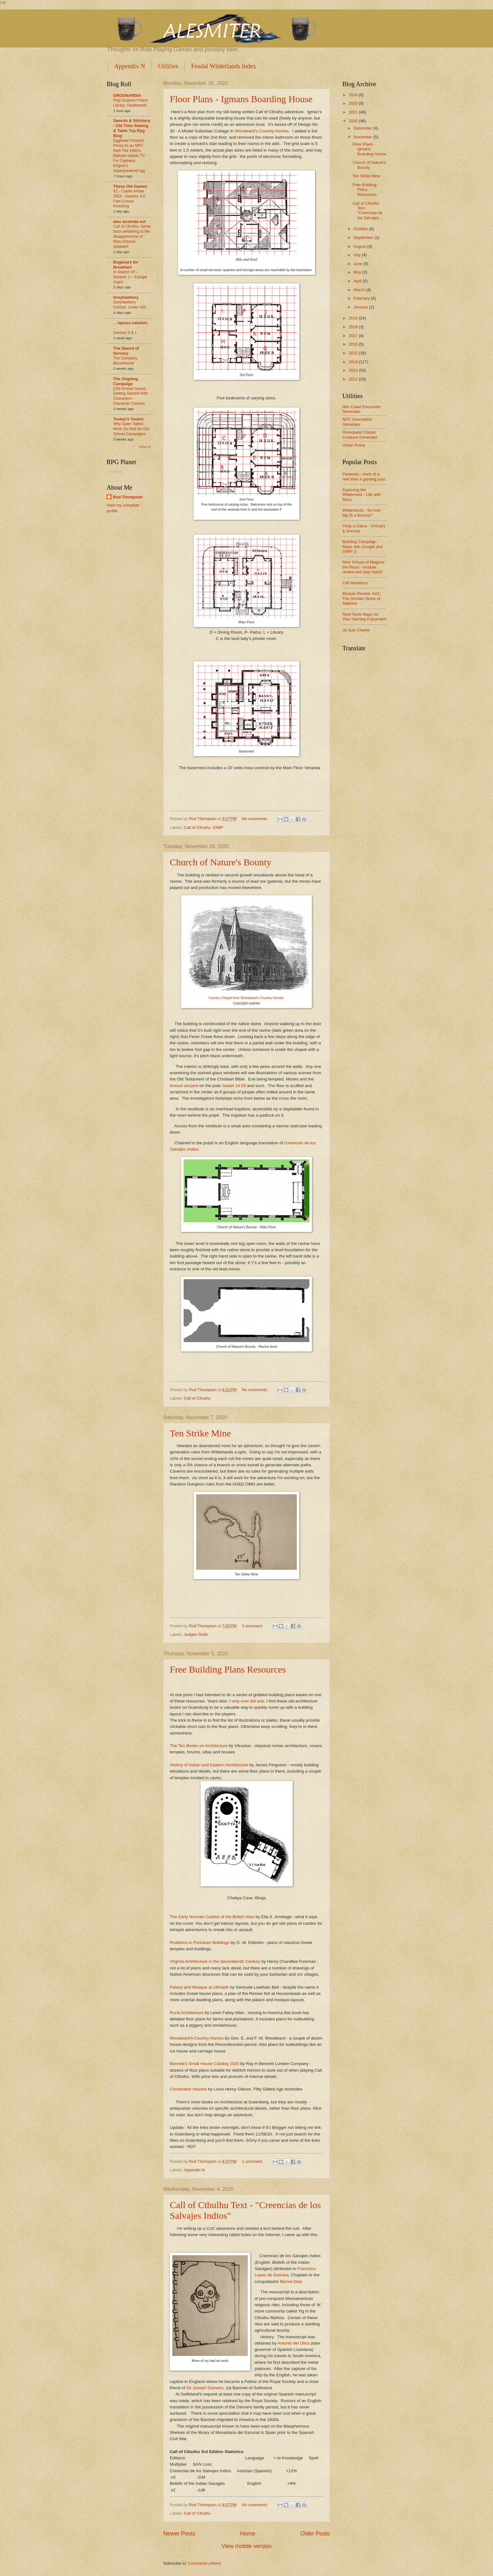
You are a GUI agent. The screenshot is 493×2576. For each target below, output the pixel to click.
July (357, 255)
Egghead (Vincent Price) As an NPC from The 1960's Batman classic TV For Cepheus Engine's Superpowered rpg (129, 155)
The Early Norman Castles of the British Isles (212, 1916)
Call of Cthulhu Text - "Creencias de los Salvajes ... (367, 210)
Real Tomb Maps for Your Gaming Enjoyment (364, 616)
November (363, 137)
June (358, 263)
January (361, 307)
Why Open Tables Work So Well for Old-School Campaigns (131, 429)
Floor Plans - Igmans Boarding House (241, 99)
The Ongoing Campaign (125, 381)
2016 (354, 344)
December (363, 128)
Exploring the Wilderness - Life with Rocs (361, 494)
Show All (145, 446)
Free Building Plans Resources (228, 1669)
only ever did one (248, 1701)
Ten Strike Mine (200, 1433)
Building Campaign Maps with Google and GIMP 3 (362, 546)
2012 (354, 379)
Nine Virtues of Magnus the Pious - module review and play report (363, 567)
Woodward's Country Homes (262, 131)
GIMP (218, 827)
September (363, 237)
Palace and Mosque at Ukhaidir (199, 1987)
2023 (354, 103)
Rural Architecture (186, 2012)
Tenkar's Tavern (128, 419)
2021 (354, 112)
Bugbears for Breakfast (125, 264)
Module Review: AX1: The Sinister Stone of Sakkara (361, 598)
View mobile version (246, 2546)
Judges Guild (196, 1634)
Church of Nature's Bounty (220, 862)
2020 (354, 121)
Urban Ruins (353, 445)
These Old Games (130, 186)
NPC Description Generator (357, 421)
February (362, 298)
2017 (354, 335)
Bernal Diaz (291, 2281)
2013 (354, 370)
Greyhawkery (126, 297)
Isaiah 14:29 (234, 1085)
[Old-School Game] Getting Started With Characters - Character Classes (130, 396)
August (360, 246)
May (357, 272)
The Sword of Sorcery (126, 351)
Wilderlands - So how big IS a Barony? (361, 512)
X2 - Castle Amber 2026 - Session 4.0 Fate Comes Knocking (129, 198)
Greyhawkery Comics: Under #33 (129, 304)
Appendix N (129, 66)
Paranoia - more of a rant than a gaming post (363, 476)
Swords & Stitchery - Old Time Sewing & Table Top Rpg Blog (131, 128)
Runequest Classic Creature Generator (360, 434)
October (361, 228)
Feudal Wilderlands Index (223, 66)
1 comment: (253, 1626)
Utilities (168, 66)
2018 (354, 327)
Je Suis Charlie (356, 630)
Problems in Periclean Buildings (200, 1942)
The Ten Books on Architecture (199, 1745)
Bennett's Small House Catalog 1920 (204, 2063)
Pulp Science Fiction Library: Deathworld (130, 103)
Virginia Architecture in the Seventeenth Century (215, 1961)
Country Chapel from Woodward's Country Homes (246, 998)
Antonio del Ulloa (293, 2343)
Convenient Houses (188, 2089)
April (358, 281)
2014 (354, 361)
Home (247, 2533)
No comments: (255, 818)
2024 (354, 94)
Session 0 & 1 (125, 332)
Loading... (116, 471)
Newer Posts (179, 2533)
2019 (354, 318)
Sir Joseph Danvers (205, 2387)
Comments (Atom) (204, 2563)
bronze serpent (184, 1085)
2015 (354, 353)
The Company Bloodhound (125, 360)
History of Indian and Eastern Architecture (209, 1765)
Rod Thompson (127, 497)
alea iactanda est (129, 221)
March (359, 289)
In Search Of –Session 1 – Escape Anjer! (130, 277)
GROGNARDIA (127, 95)
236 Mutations (355, 582)
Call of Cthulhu (197, 827)
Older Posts (315, 2533)
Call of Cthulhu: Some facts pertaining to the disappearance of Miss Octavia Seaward (132, 236)
